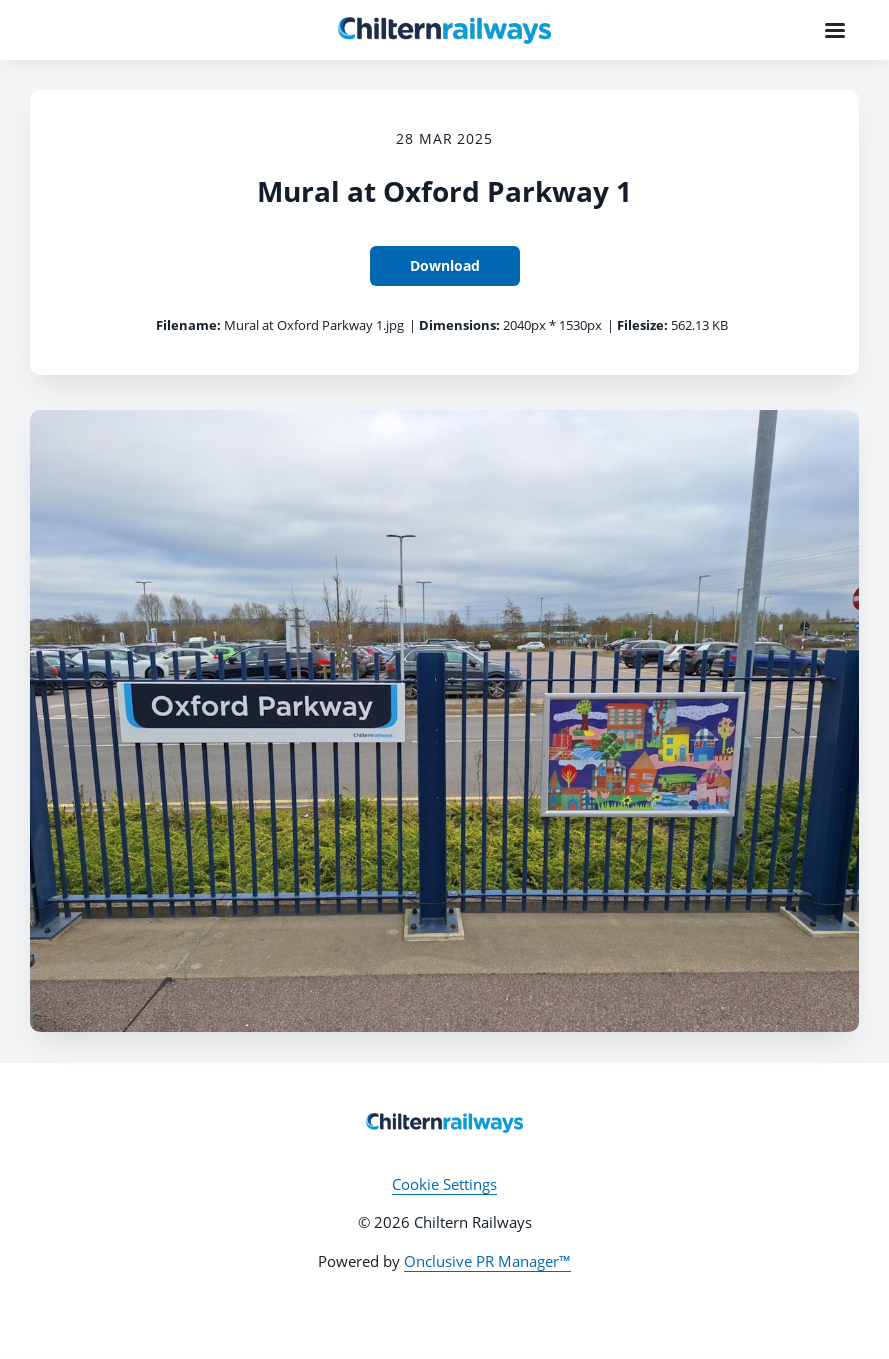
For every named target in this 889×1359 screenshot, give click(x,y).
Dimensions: (459, 325)
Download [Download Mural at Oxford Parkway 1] (445, 265)
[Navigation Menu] (835, 30)
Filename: (188, 325)
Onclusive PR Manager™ (487, 1261)
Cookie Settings (444, 1184)
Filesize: (642, 325)
